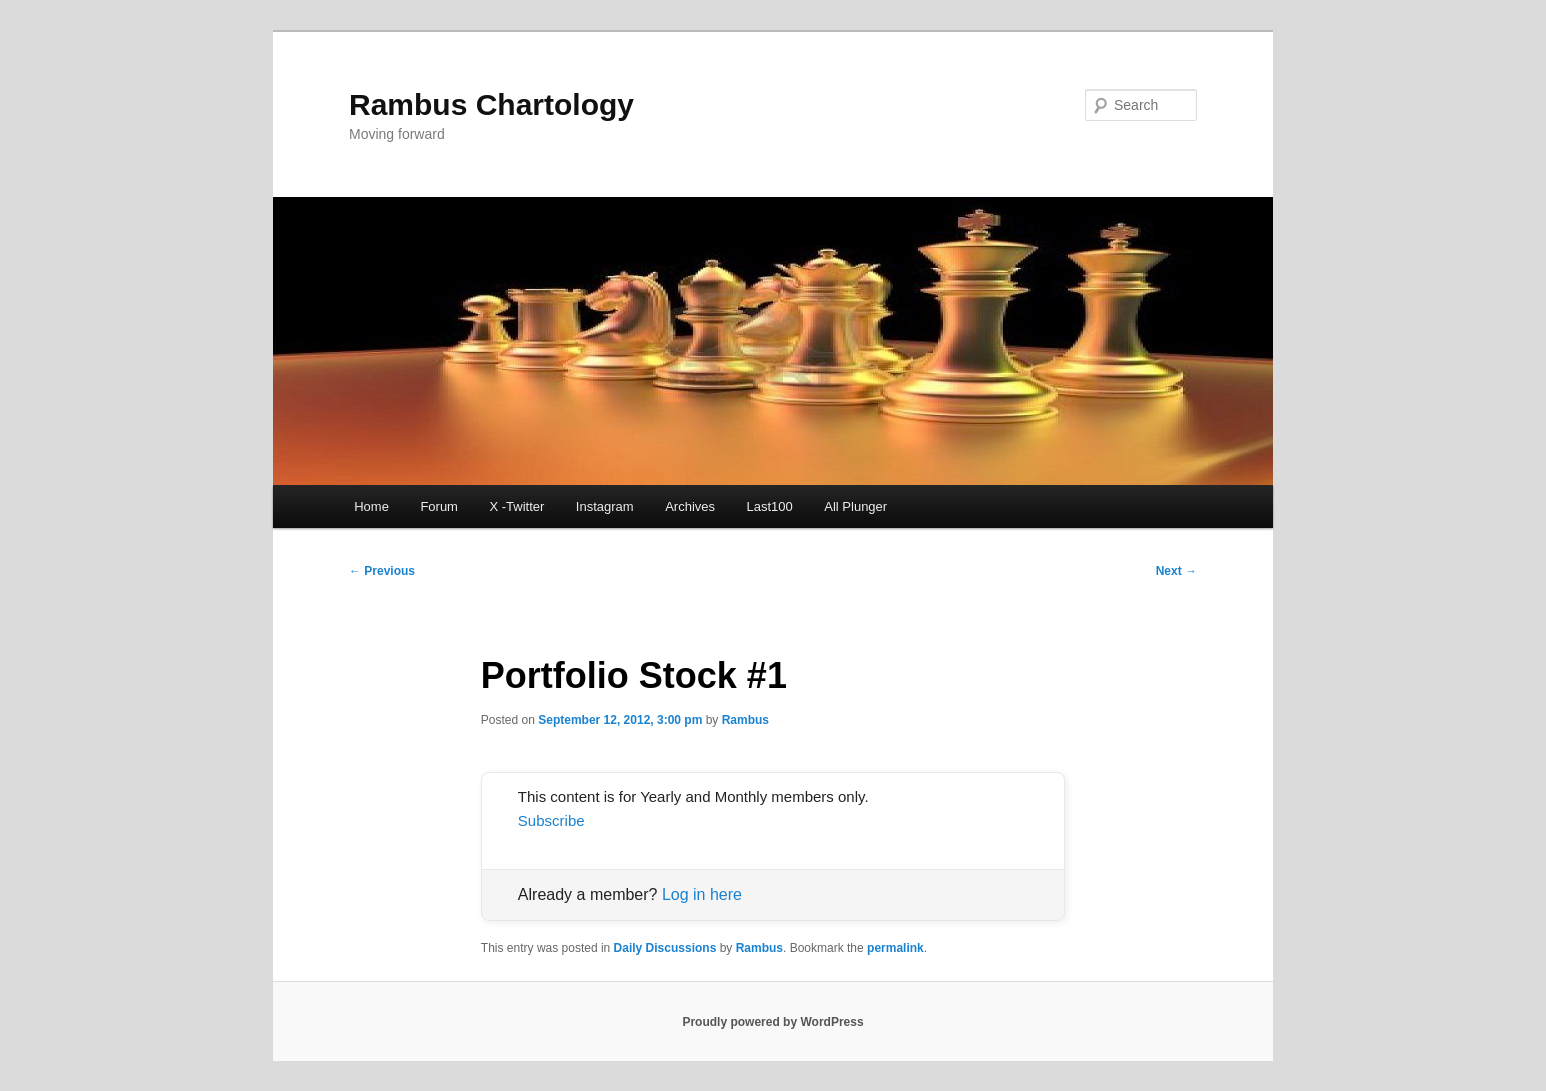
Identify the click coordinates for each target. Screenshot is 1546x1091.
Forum (439, 506)
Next (1176, 571)
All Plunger (855, 506)
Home (371, 506)
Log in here (702, 894)
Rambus (745, 720)
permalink (895, 948)
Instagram (605, 506)
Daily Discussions (665, 948)
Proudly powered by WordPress (772, 1022)
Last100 (770, 506)
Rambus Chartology (491, 104)
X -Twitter (516, 506)
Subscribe (551, 820)
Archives (690, 506)
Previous (382, 571)
